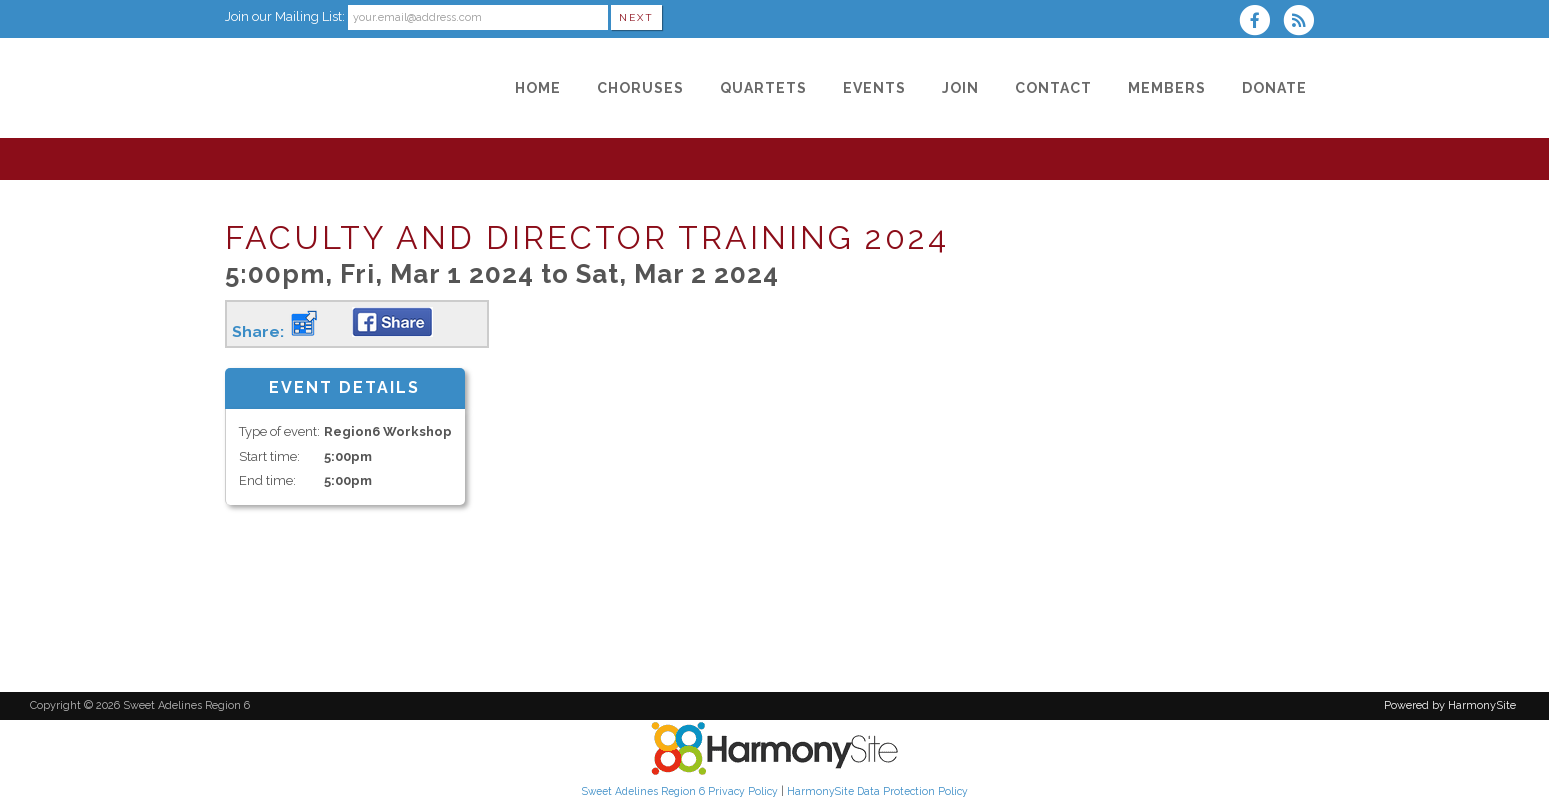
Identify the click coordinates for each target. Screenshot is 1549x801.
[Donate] (1274, 88)
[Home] (538, 88)
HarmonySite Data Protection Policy (877, 791)
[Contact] (1053, 88)
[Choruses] (640, 88)
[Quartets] (763, 88)
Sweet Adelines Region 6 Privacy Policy (680, 791)
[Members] (1167, 88)
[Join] (960, 88)
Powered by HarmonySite (1450, 705)
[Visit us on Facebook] (1261, 22)
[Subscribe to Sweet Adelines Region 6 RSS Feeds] (1303, 22)
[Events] (874, 88)
